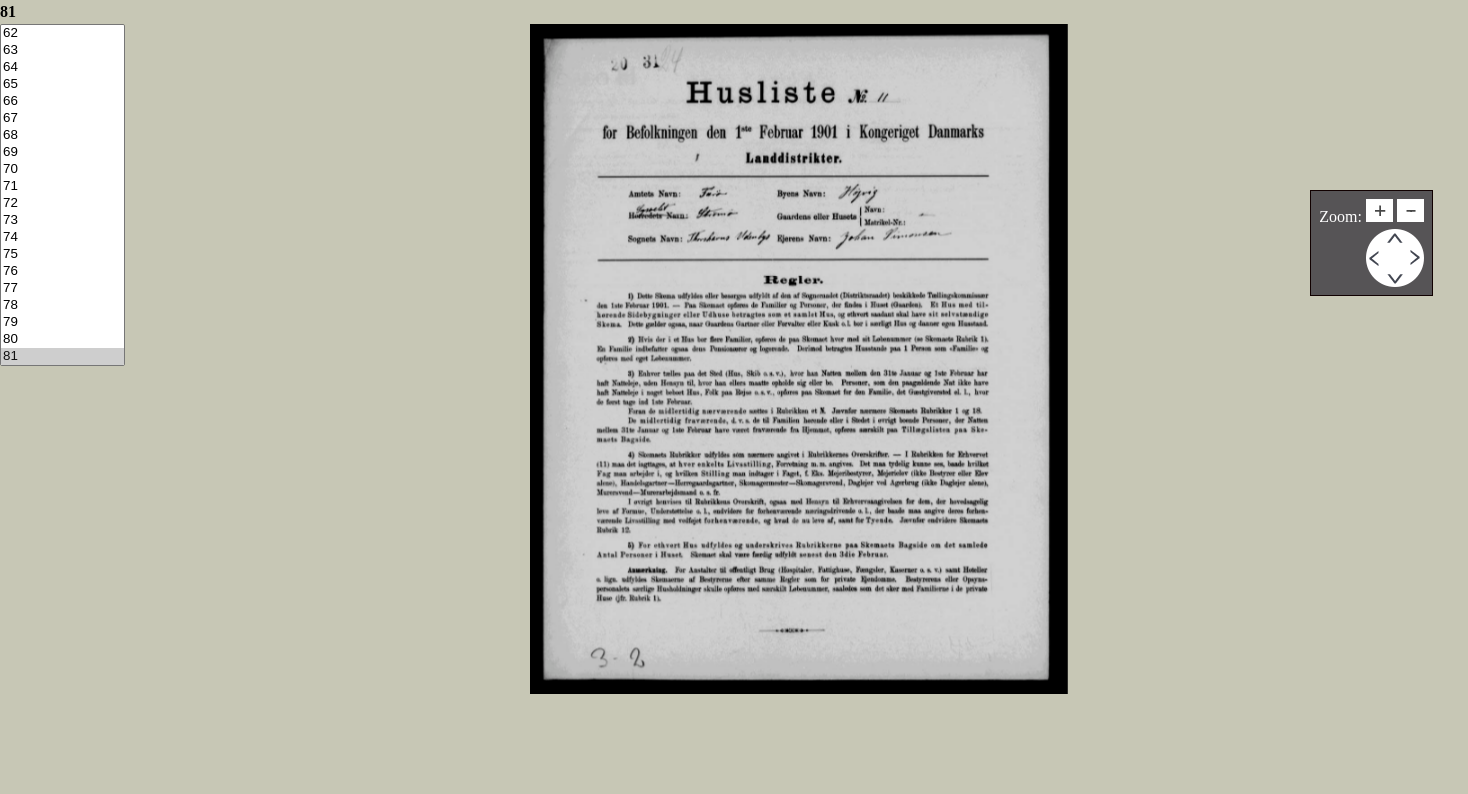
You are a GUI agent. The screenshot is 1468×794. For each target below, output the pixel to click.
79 (62, 322)
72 (62, 203)
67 (62, 118)
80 (62, 339)
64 (62, 67)
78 (62, 305)
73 (62, 220)
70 (62, 169)
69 (62, 152)
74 (62, 237)
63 (62, 50)
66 (62, 101)
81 (62, 356)
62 (62, 33)
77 (62, 288)
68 (62, 135)
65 (62, 84)
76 (62, 271)
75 (62, 254)
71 (62, 186)
